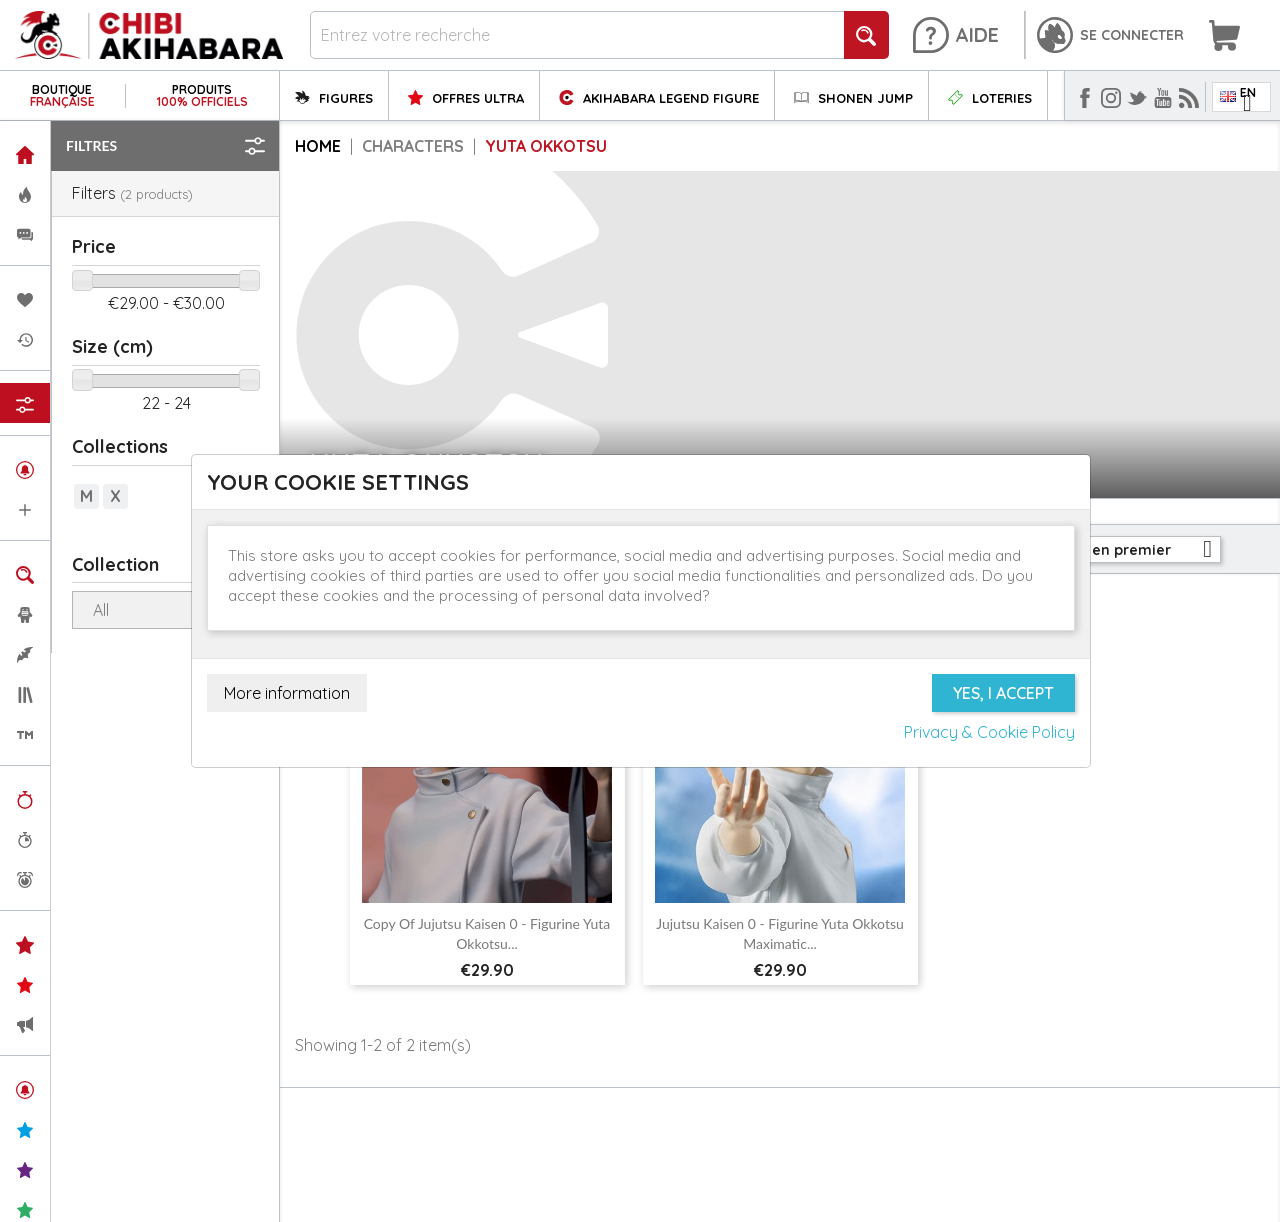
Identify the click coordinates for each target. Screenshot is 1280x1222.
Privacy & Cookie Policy (989, 732)
